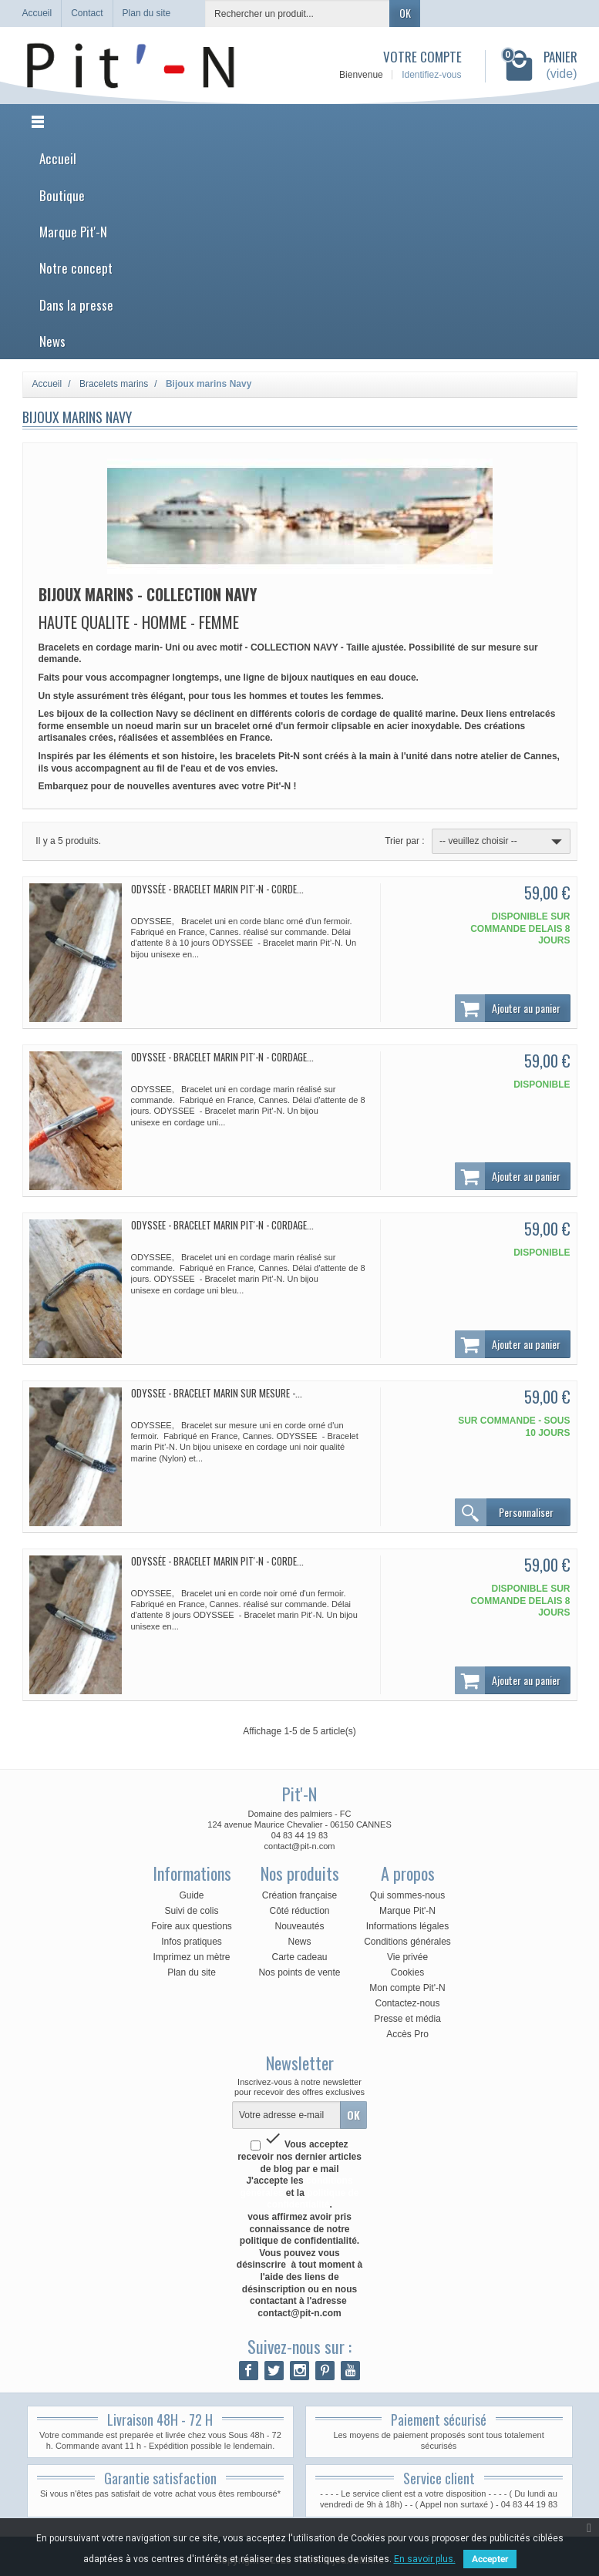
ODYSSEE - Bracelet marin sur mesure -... (216, 1393)
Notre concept (76, 267)
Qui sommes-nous (407, 1895)
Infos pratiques (191, 1941)
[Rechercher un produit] (297, 13)
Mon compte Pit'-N (407, 1987)
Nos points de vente (299, 1972)
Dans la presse (76, 304)
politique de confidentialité (312, 2199)
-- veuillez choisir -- (502, 841)
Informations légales (407, 1926)
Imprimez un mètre (191, 1957)
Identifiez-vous (431, 74)
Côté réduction (299, 1910)
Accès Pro (407, 2034)
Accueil (57, 158)
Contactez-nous (407, 2003)
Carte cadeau (299, 1957)
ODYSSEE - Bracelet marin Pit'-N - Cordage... (222, 1056)
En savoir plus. (425, 2559)
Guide (191, 1895)
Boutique (62, 195)
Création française (299, 1895)
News (52, 341)
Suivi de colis (191, 1910)
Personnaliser (504, 1512)
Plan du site (191, 1972)
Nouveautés (299, 1926)
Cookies (407, 1972)
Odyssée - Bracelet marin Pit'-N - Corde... (217, 888)
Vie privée (407, 1957)
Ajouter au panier (507, 1008)
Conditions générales (407, 1941)
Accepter (490, 2559)
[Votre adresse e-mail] (286, 2115)
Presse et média (407, 2018)
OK (405, 13)
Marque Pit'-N (73, 231)
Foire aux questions (191, 1926)
